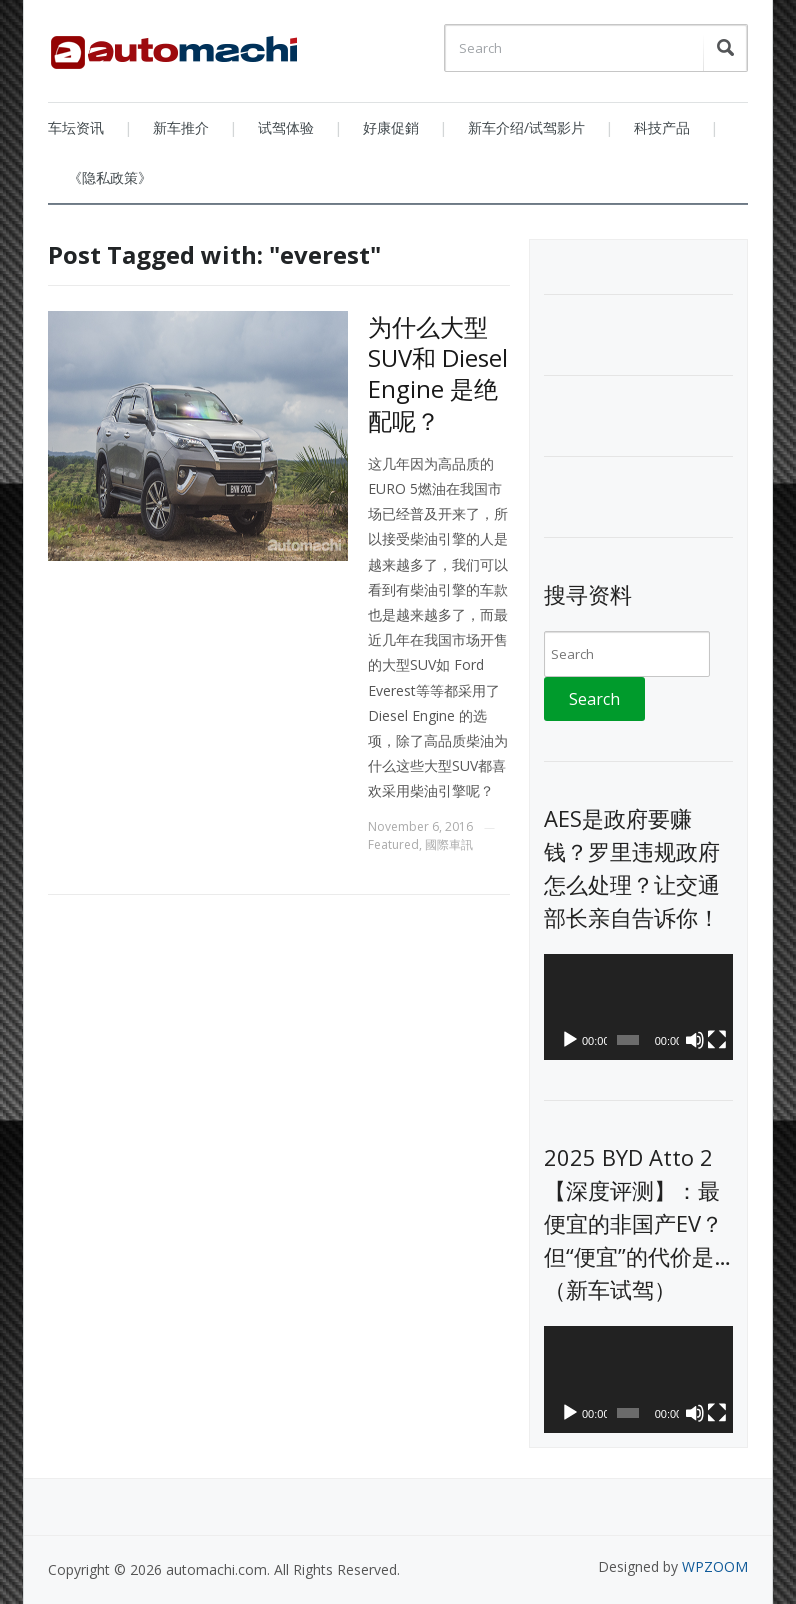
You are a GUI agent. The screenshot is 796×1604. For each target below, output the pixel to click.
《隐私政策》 (110, 177)
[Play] (570, 1040)
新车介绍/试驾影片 (526, 127)
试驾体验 (286, 127)
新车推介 (181, 127)
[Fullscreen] (717, 1040)
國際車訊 (449, 844)
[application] (638, 1007)
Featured (393, 844)
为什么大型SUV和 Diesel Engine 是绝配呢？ (438, 373)
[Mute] (695, 1040)
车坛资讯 (76, 127)
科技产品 (662, 127)
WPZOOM (715, 1566)
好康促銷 (391, 127)
